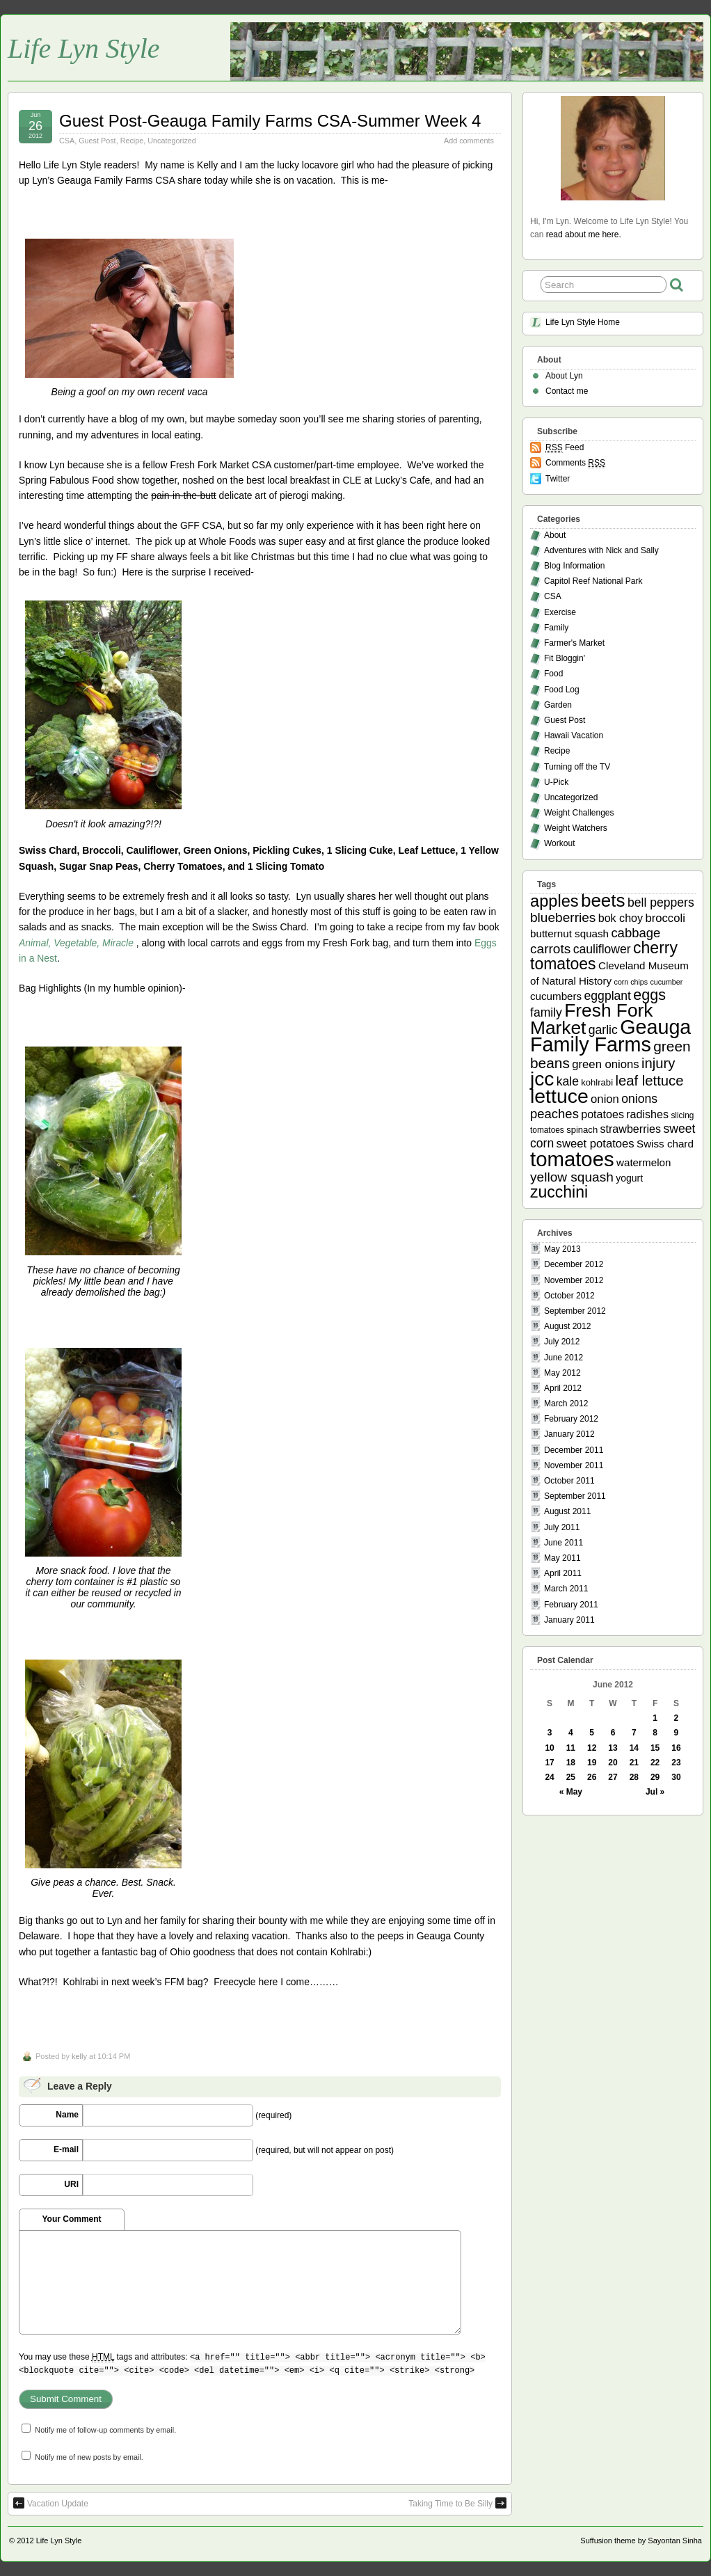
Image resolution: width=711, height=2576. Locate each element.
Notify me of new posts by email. (89, 2457)
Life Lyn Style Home (582, 322)
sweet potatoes (595, 1143)
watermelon (643, 1162)
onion (605, 1099)
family (546, 1012)
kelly (79, 2056)
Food (553, 673)
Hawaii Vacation (573, 735)
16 (675, 1748)
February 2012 (571, 1419)
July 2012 (562, 1341)
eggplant (607, 996)
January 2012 (569, 1434)
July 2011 (562, 1527)
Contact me (566, 391)
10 (549, 1748)
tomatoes (572, 1158)
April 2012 (563, 1388)
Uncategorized (171, 140)
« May (570, 1792)
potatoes (602, 1114)
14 (634, 1748)
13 (612, 1748)
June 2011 (563, 1543)
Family (556, 628)
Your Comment (71, 2219)
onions (639, 1099)
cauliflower (602, 949)
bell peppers (661, 902)
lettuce (559, 1096)
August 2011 (567, 1511)
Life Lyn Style (84, 48)
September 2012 (575, 1311)
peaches (554, 1113)
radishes (647, 1114)
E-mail (66, 2149)
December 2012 (573, 1264)
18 (570, 1762)
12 (591, 1748)
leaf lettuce (649, 1080)
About (555, 535)
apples (554, 901)
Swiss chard (665, 1144)
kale (568, 1081)
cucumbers (556, 996)
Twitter (557, 479)
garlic (603, 1030)
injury (658, 1063)
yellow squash (572, 1177)
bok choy (620, 918)
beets (603, 900)
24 (549, 1777)
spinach (582, 1129)
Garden (558, 705)
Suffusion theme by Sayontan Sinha (641, 2540)
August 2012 (567, 1326)
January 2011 (569, 1620)
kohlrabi (597, 1082)
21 (634, 1762)
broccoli (665, 918)
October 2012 (569, 1296)
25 (570, 1777)
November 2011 (573, 1465)
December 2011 (573, 1450)
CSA (66, 140)
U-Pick (556, 782)
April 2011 (563, 1573)
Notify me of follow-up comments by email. (105, 2430)
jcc (542, 1079)
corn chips (631, 982)
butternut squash (569, 933)
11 (570, 1748)
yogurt (629, 1178)
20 (612, 1762)
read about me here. (583, 234)
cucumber (666, 982)
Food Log (562, 689)
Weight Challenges (579, 813)
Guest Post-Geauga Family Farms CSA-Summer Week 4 (270, 120)
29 (655, 1777)
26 (591, 1777)
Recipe (132, 140)
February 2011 (571, 1604)
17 (549, 1762)
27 (612, 1777)
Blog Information (574, 566)
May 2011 (562, 1558)
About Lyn (564, 376)
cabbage (635, 932)
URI (71, 2184)
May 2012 (562, 1373)
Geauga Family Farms (610, 1036)
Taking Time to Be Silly (457, 2503)
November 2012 (573, 1280)
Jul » (655, 1792)
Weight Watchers (575, 828)
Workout (559, 843)
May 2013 (562, 1249)
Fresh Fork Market (591, 1019)
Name (67, 2115)
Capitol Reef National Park (593, 581)
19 (591, 1762)
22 (655, 1762)
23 (675, 1762)
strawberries (631, 1128)
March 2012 (566, 1403)
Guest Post (97, 140)
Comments (575, 463)
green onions (605, 1064)
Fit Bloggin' (564, 658)
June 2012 (563, 1357)
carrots (550, 948)
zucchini (559, 1192)
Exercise (560, 612)
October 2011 (569, 1481)
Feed (564, 448)
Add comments (469, 140)
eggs (649, 995)
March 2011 (566, 1588)
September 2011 (575, 1496)
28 (634, 1777)
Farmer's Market (574, 643)
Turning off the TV (577, 767)
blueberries (563, 917)
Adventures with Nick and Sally (601, 550)
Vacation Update (50, 2503)
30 (675, 1777)
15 (655, 1748)
